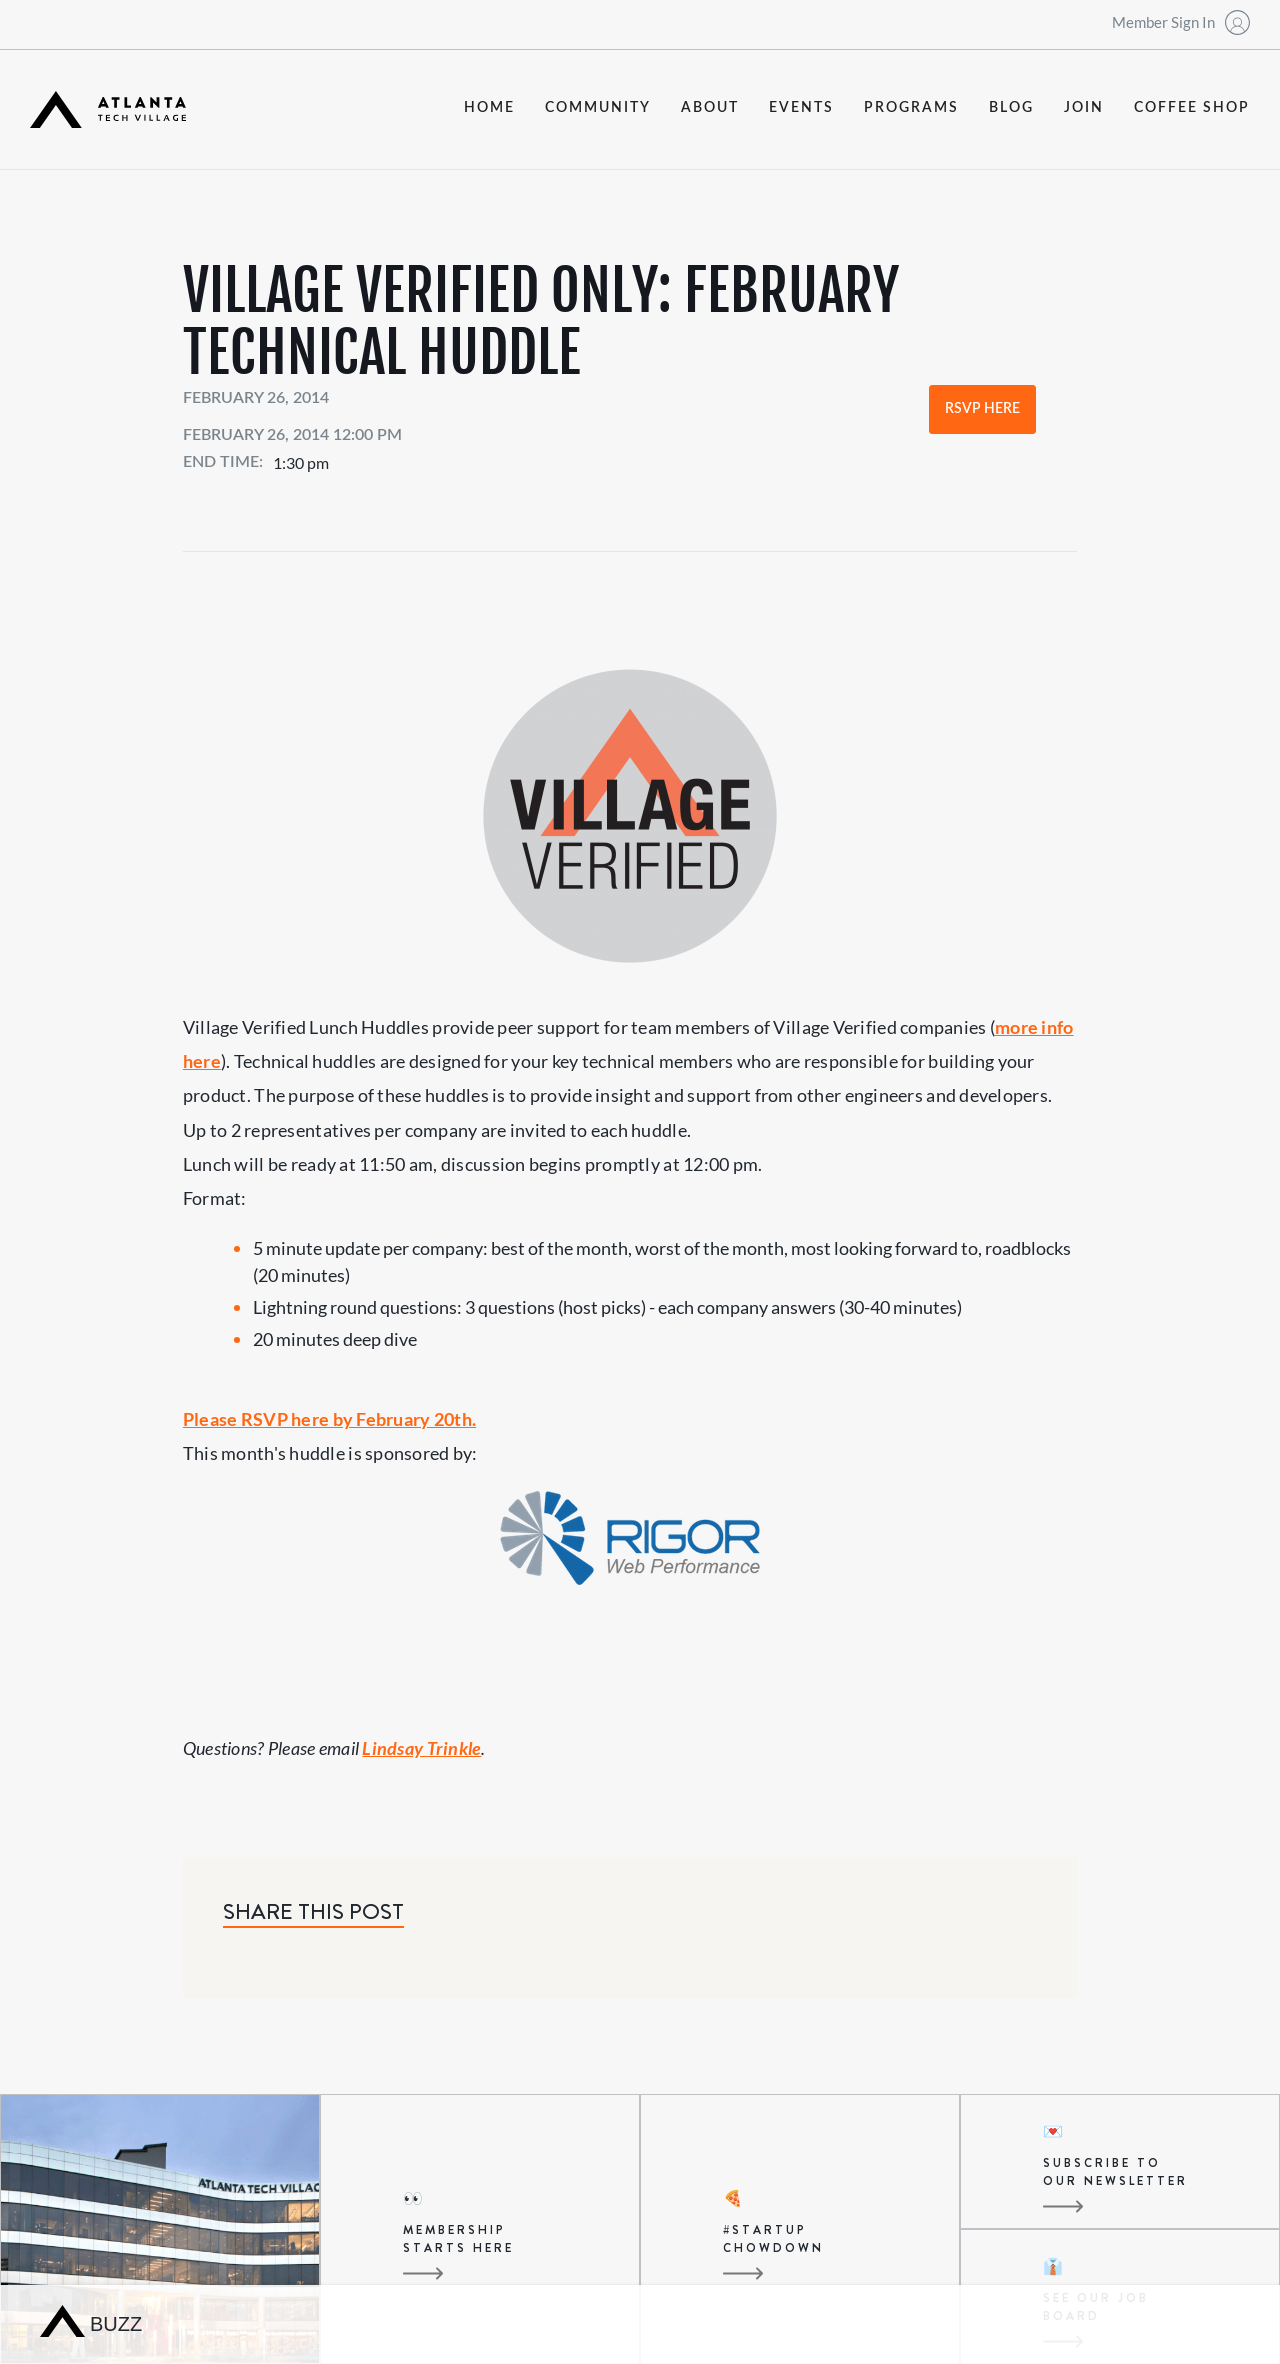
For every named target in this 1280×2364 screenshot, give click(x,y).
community (598, 108)
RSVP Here (982, 409)
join (1084, 108)
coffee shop (1192, 108)
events (801, 108)
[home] (108, 109)
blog (1011, 108)
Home (489, 108)
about (710, 108)
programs (911, 108)
